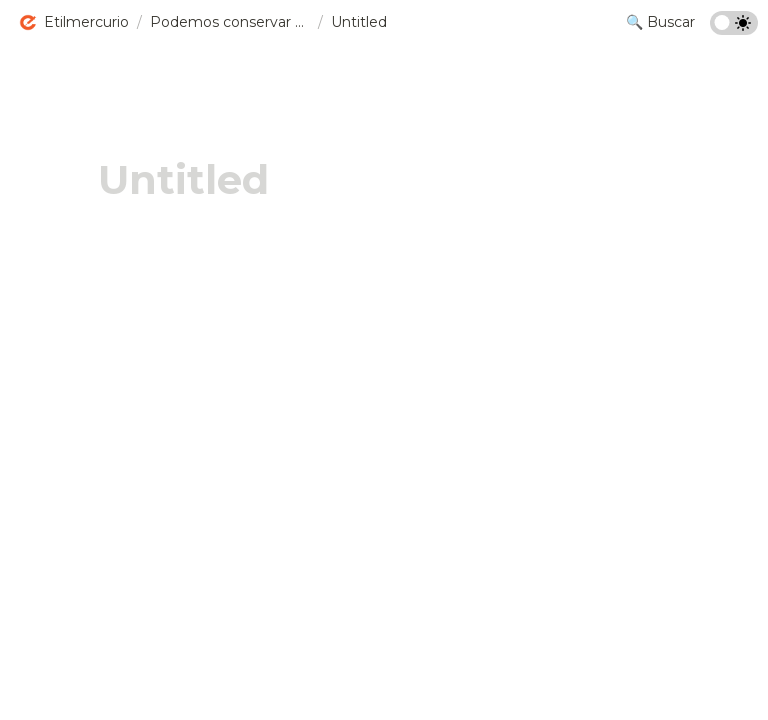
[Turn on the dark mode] (734, 29)
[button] (73, 23)
